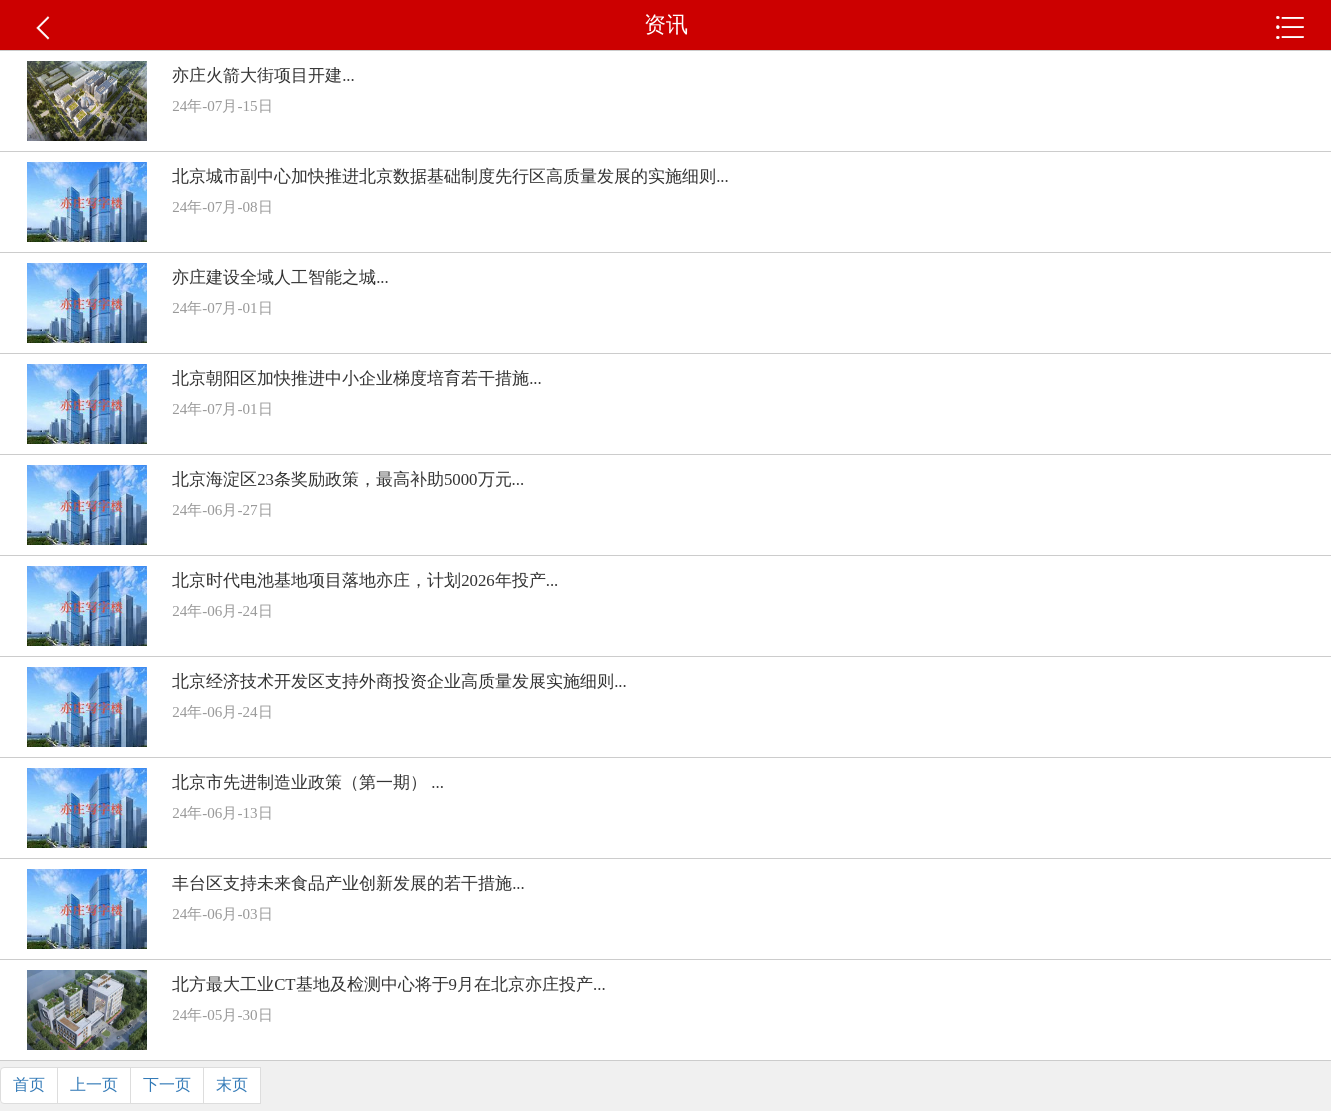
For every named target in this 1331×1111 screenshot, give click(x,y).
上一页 (94, 1084)
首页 (29, 1084)
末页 (232, 1084)
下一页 (167, 1084)
